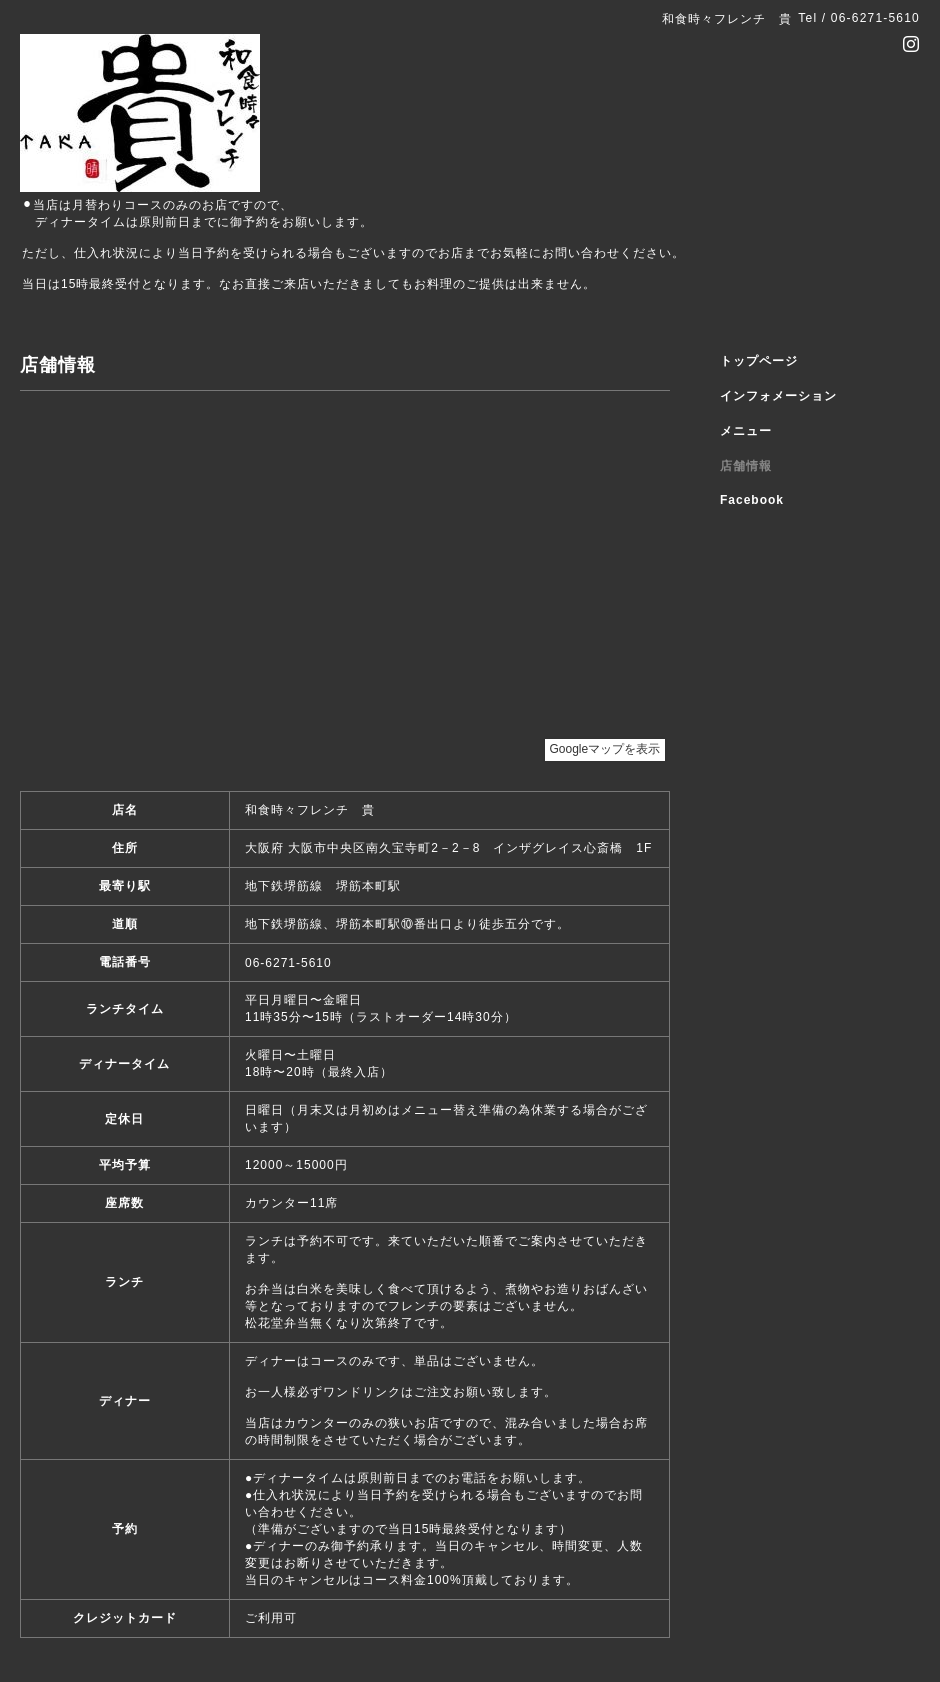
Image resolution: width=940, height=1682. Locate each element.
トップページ (759, 361)
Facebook (752, 500)
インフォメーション (778, 396)
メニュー (746, 431)
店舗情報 (746, 466)
